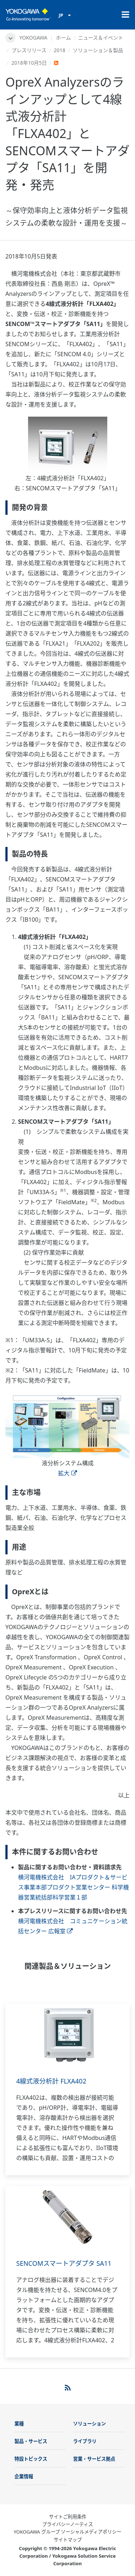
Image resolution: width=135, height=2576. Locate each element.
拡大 (67, 1473)
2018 (59, 50)
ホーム (63, 37)
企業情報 (23, 2476)
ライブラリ (84, 2441)
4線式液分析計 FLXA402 (51, 2081)
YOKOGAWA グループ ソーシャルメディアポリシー (67, 2532)
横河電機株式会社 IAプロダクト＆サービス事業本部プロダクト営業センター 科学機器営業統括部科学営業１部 (73, 1887)
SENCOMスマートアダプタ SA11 (64, 2263)
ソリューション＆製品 (98, 50)
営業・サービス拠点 (94, 2459)
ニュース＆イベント (100, 37)
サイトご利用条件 (67, 2516)
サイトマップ (68, 2539)
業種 (19, 2423)
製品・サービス (30, 2441)
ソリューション (89, 2423)
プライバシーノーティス (67, 2524)
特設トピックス (30, 2459)
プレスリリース (29, 50)
